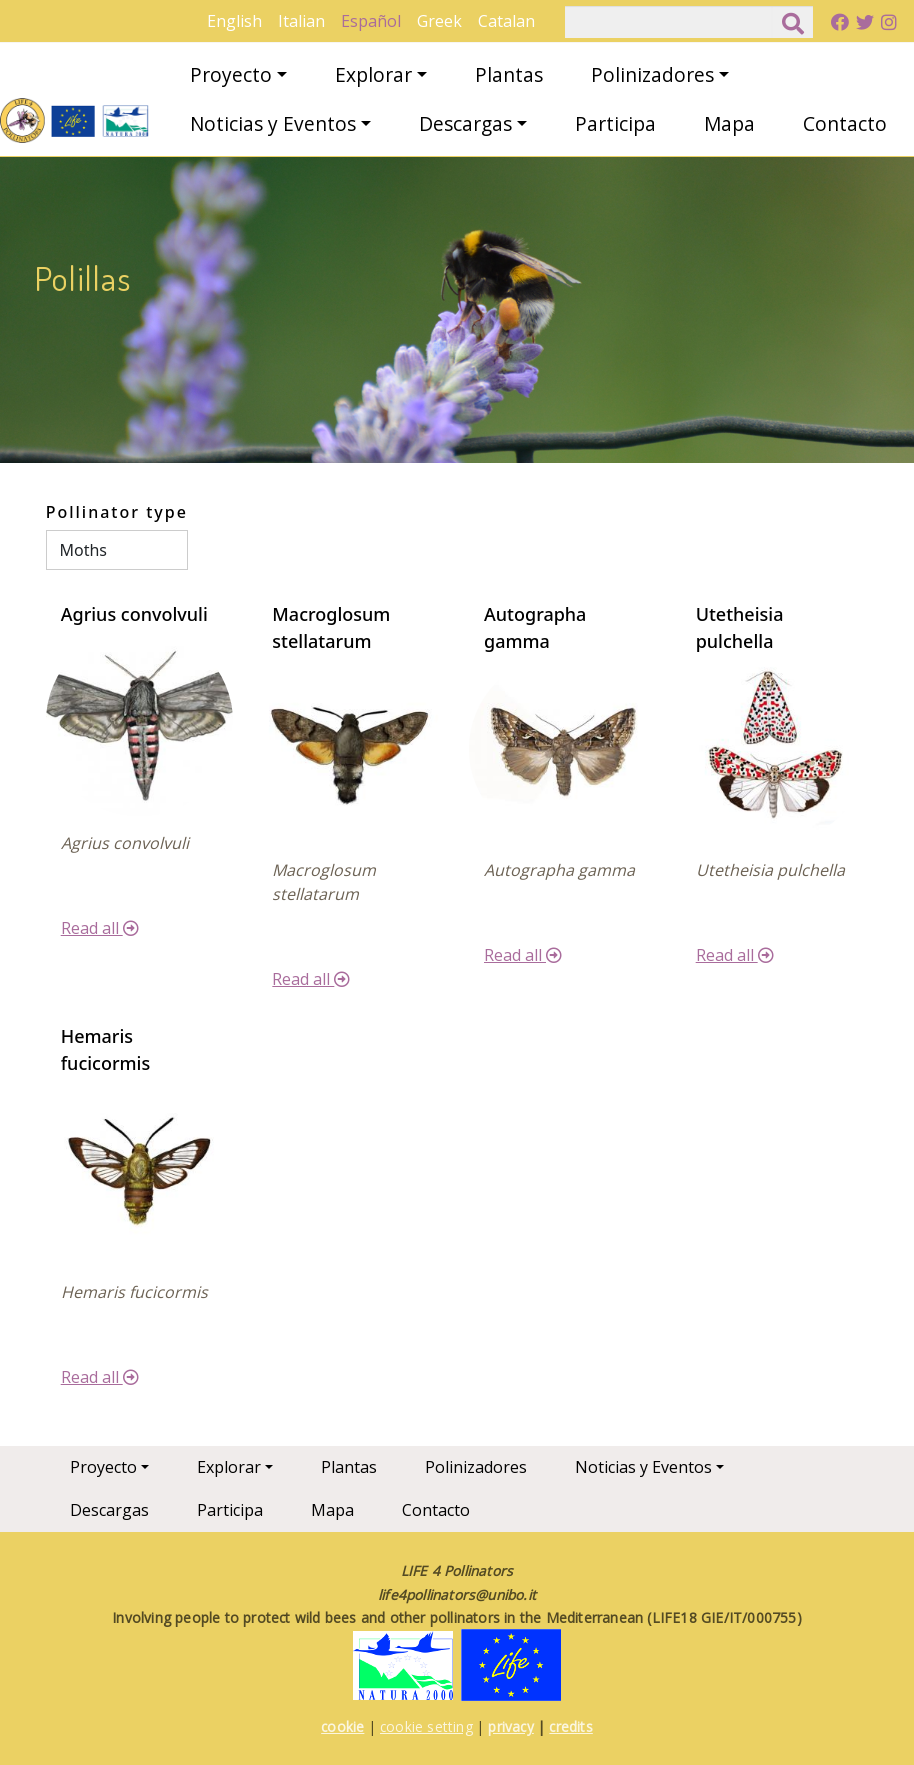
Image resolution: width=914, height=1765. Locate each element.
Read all (100, 928)
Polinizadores (652, 74)
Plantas (509, 74)
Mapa (729, 123)
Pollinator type (117, 512)
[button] (140, 720)
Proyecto (231, 74)
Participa (615, 123)
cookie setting (426, 1726)
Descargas (465, 123)
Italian (301, 21)
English (234, 21)
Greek (439, 21)
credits (570, 1726)
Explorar (373, 74)
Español (371, 21)
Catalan (506, 21)
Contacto (845, 123)
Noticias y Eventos (273, 123)
